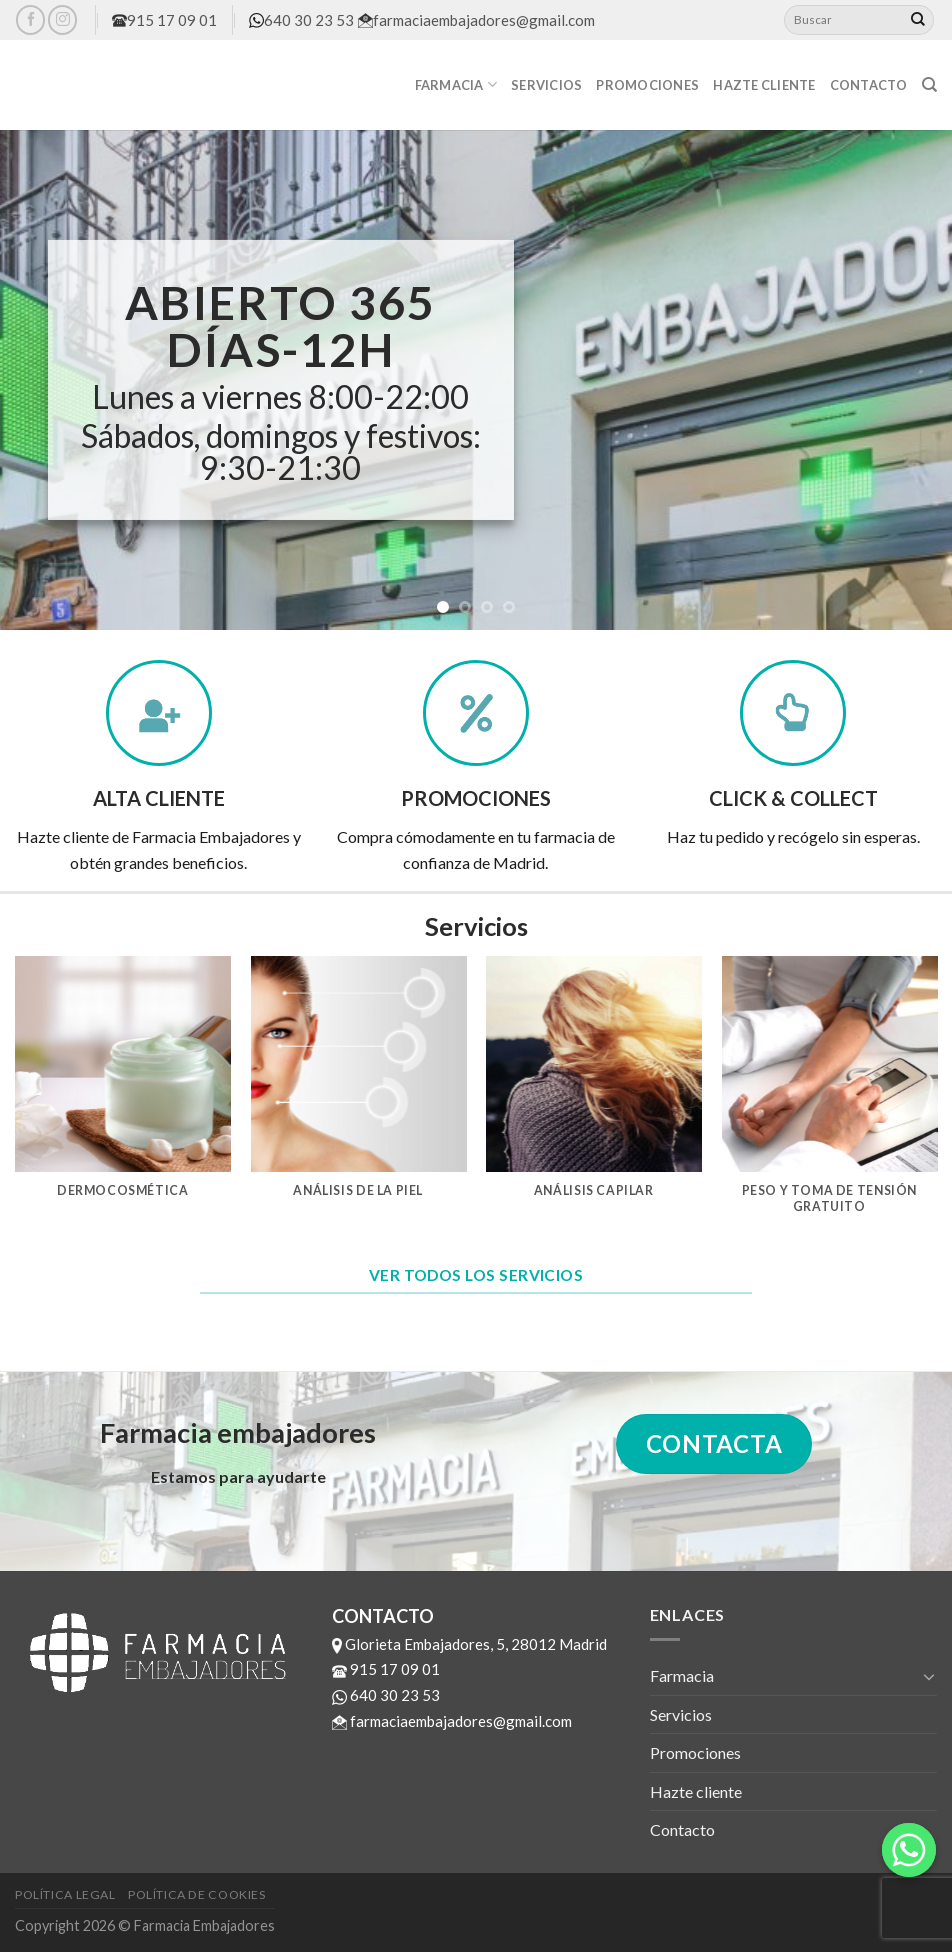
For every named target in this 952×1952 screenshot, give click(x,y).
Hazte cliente (764, 85)
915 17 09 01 (164, 20)
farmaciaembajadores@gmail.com (476, 20)
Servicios (546, 85)
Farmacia (456, 84)
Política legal (65, 1894)
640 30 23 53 (301, 20)
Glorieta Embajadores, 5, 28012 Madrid (469, 1644)
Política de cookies (197, 1894)
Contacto (869, 85)
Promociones (647, 85)
